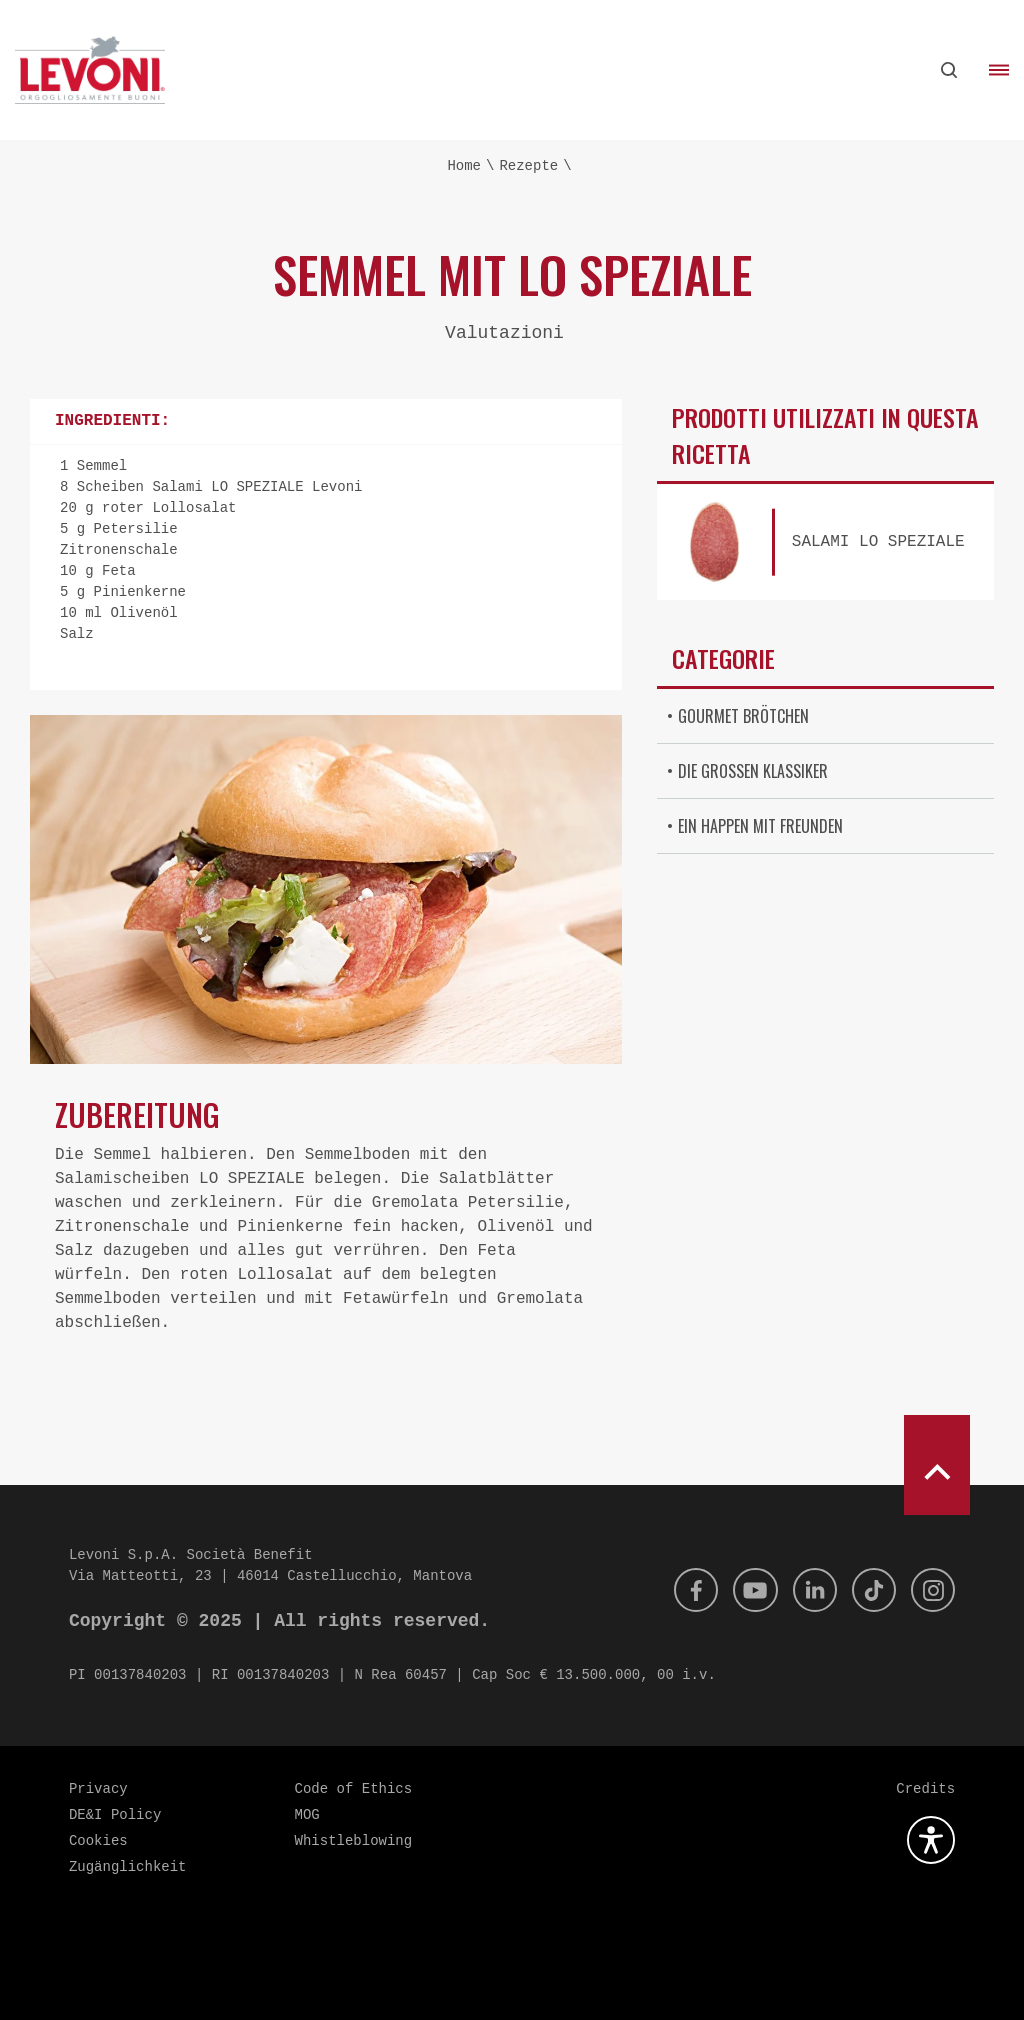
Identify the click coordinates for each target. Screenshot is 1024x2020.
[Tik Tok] (868, 1590)
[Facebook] (679, 1590)
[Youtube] (742, 1590)
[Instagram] (931, 1590)
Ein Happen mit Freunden (760, 826)
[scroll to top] (937, 1465)
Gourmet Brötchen (743, 716)
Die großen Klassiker (753, 771)
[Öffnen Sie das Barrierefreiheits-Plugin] (931, 1840)
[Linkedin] (805, 1590)
